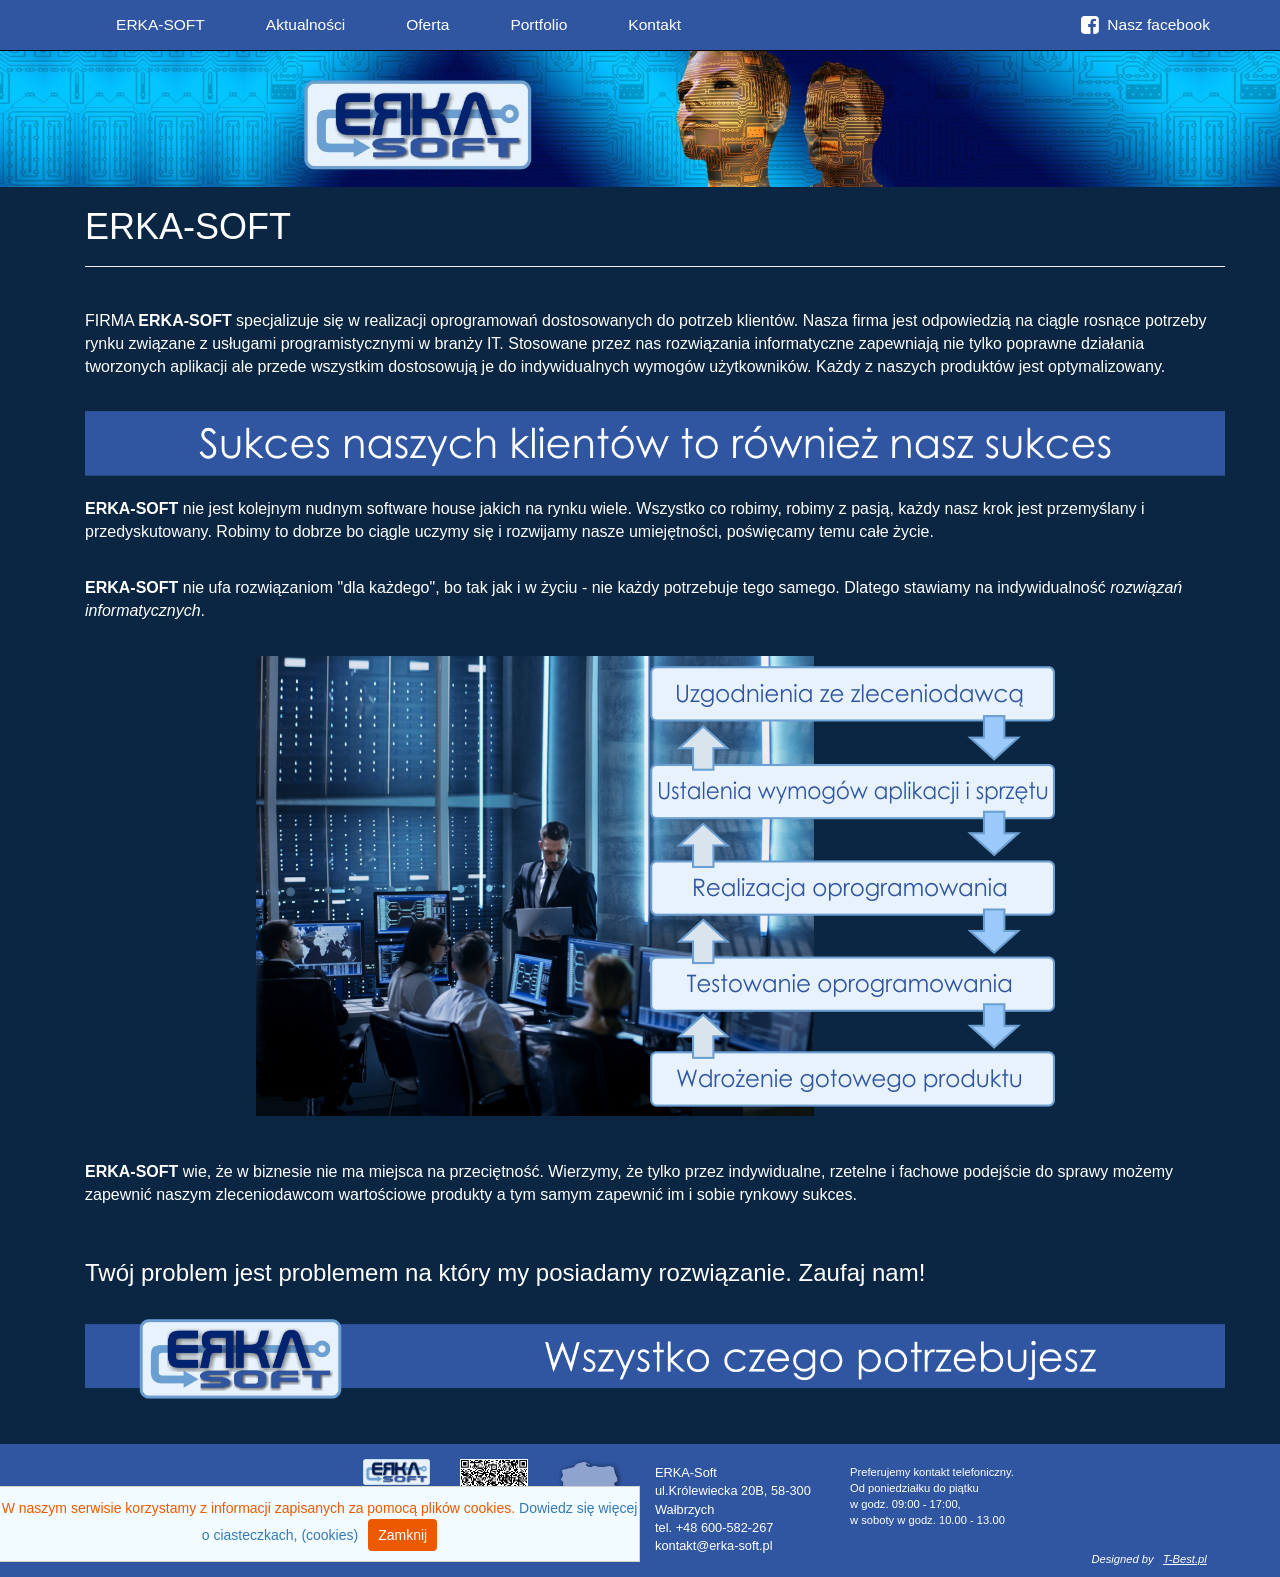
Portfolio (538, 24)
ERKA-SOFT (160, 24)
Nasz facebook (1145, 24)
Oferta (427, 24)
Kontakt (654, 24)
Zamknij (402, 1535)
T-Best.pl (1185, 1559)
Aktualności (305, 24)
